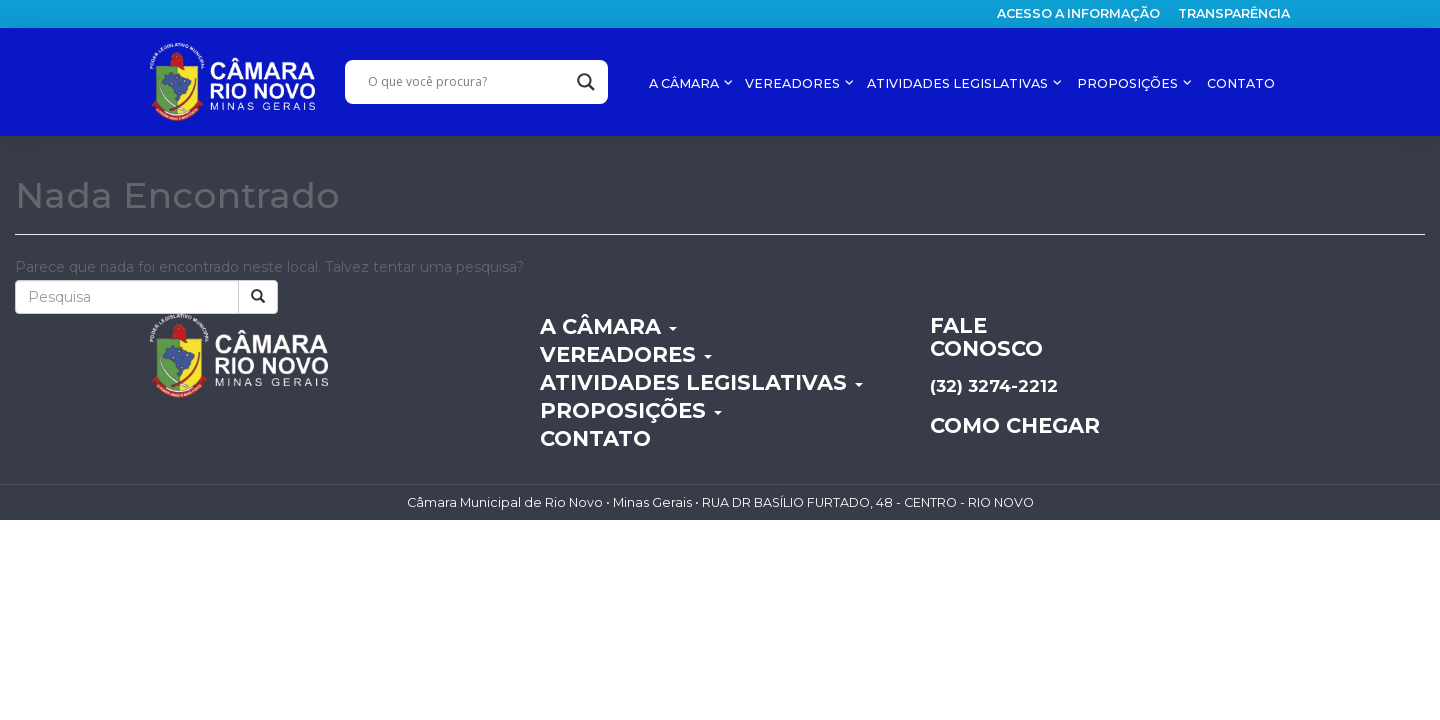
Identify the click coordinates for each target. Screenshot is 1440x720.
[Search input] (467, 82)
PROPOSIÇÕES (1129, 83)
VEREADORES (794, 83)
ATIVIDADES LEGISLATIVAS (959, 83)
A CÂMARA (685, 83)
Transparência (1234, 13)
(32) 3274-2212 (994, 386)
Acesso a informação (1078, 13)
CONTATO (1241, 83)
